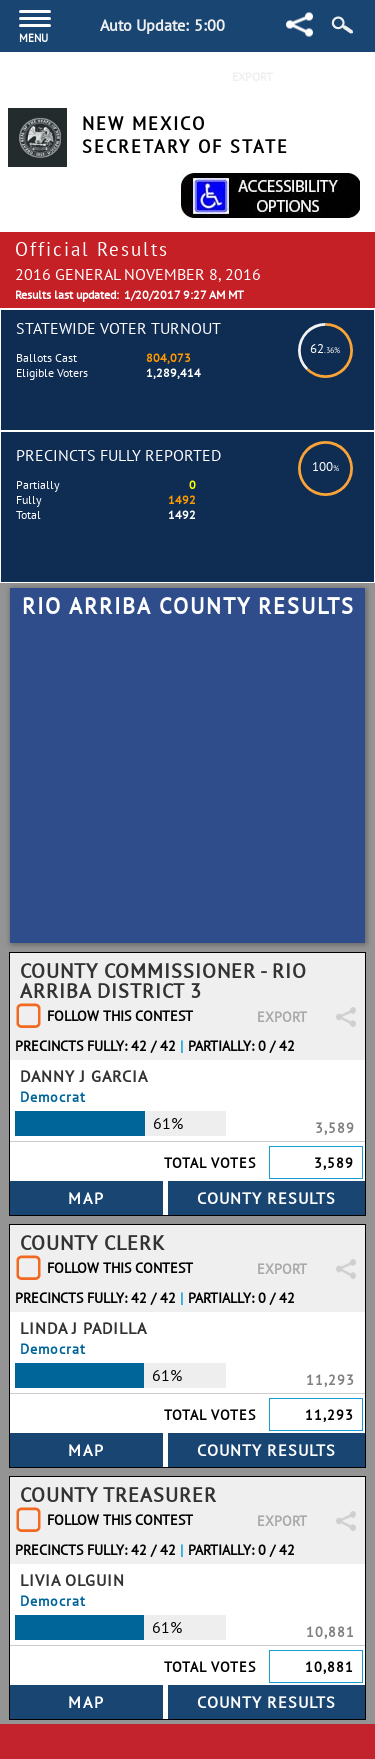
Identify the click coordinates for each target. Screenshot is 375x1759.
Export (252, 76)
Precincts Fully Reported (118, 455)
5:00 (209, 25)
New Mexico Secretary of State (185, 135)
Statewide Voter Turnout (118, 328)
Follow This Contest (120, 1016)
